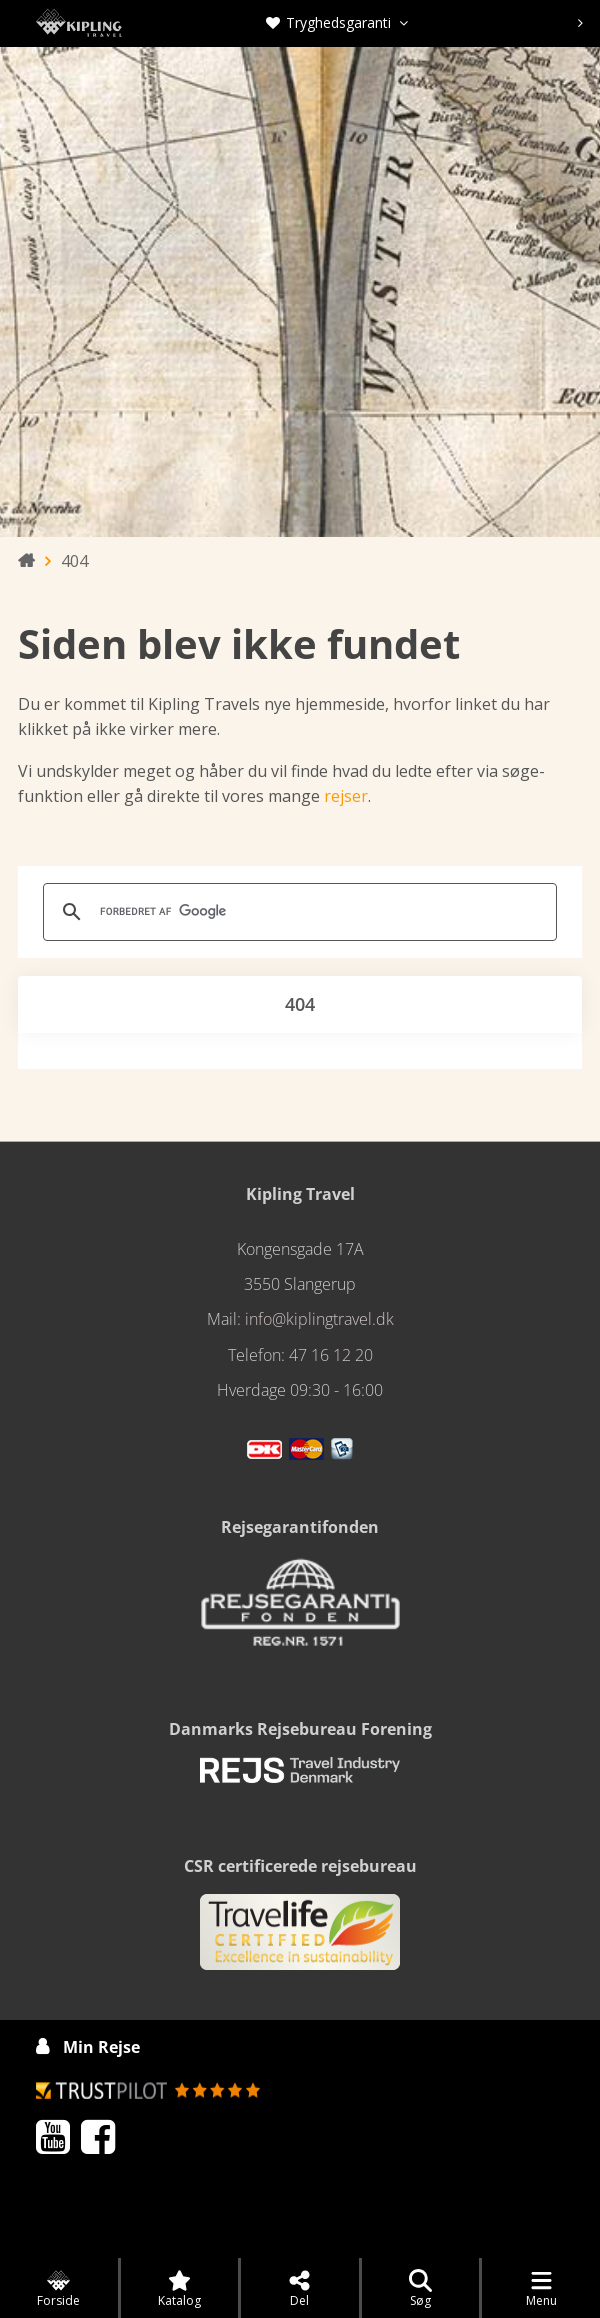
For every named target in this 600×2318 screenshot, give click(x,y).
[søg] (297, 912)
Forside (58, 2289)
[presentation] (580, 23)
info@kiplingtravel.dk (319, 1319)
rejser (346, 796)
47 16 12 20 (331, 1355)
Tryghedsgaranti (337, 22)
